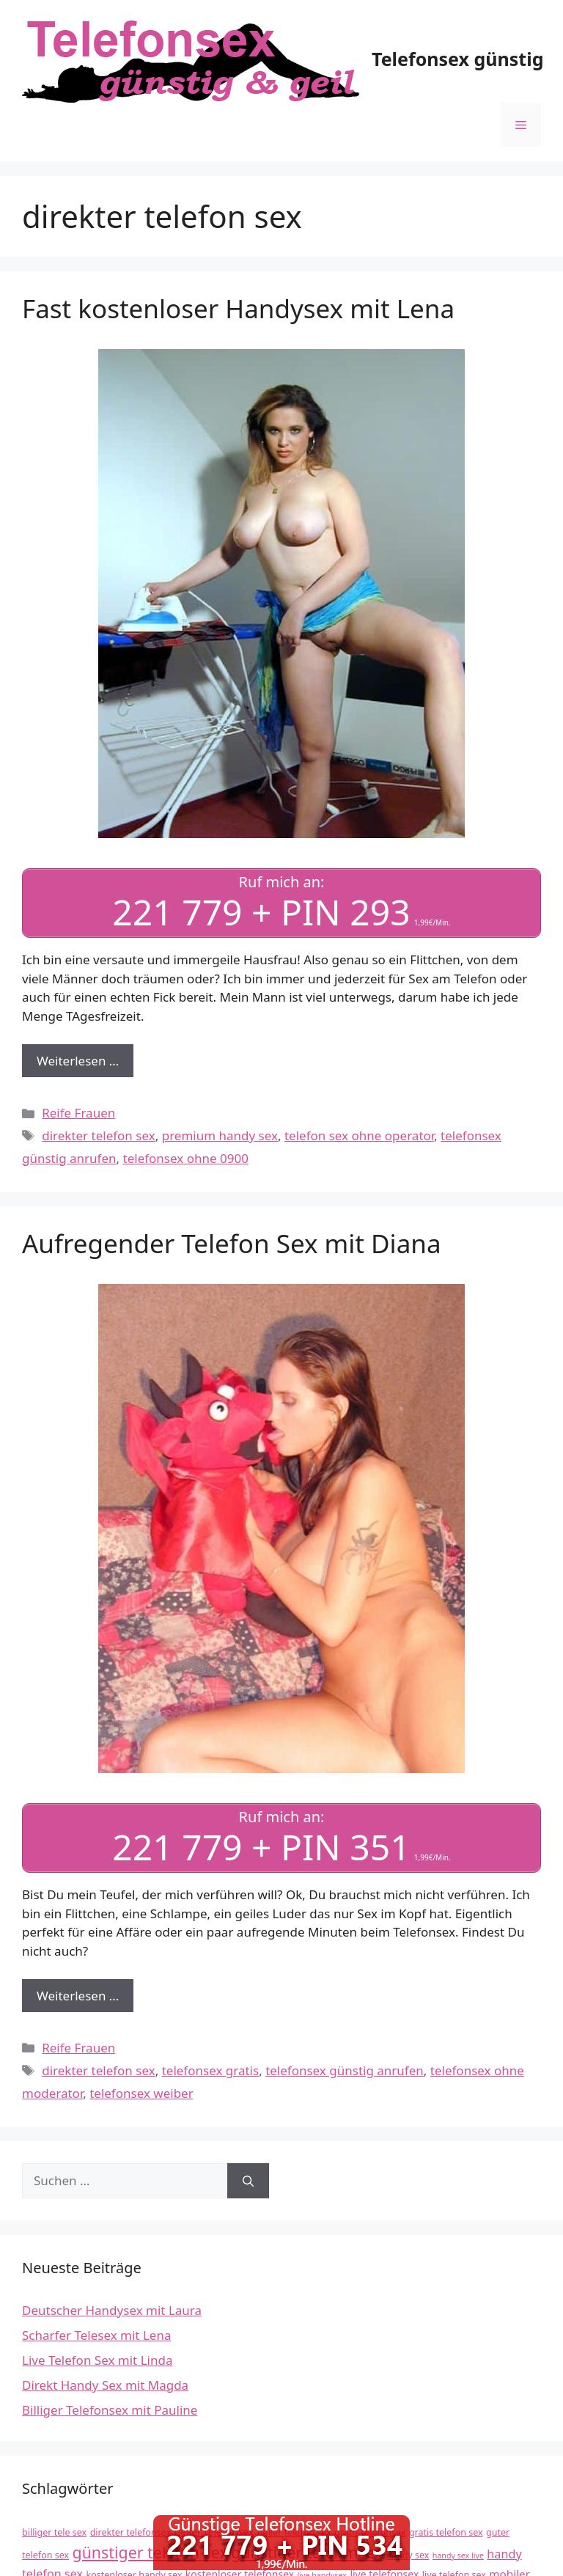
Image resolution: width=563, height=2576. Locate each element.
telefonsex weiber (141, 2093)
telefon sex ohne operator (359, 1135)
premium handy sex (220, 1135)
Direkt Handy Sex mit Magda (105, 2385)
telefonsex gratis (210, 2070)
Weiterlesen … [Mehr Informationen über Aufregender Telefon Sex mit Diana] (78, 1995)
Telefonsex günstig (457, 58)
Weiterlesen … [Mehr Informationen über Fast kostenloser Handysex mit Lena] (78, 1060)
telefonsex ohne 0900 (186, 1158)
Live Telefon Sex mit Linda (97, 2360)
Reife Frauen (78, 1112)
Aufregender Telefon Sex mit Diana (231, 1243)
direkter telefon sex (98, 1135)
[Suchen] (248, 2180)
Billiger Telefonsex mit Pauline (109, 2409)
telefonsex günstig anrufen (344, 2070)
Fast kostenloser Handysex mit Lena (238, 308)
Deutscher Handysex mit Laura (112, 2310)
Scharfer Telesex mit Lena (96, 2335)
